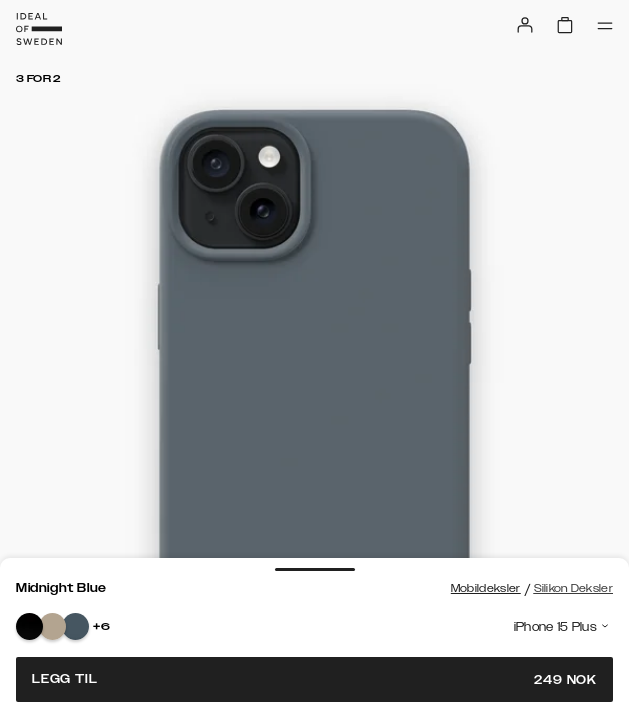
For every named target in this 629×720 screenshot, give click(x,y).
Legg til (314, 679)
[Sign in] (525, 25)
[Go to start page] (39, 29)
